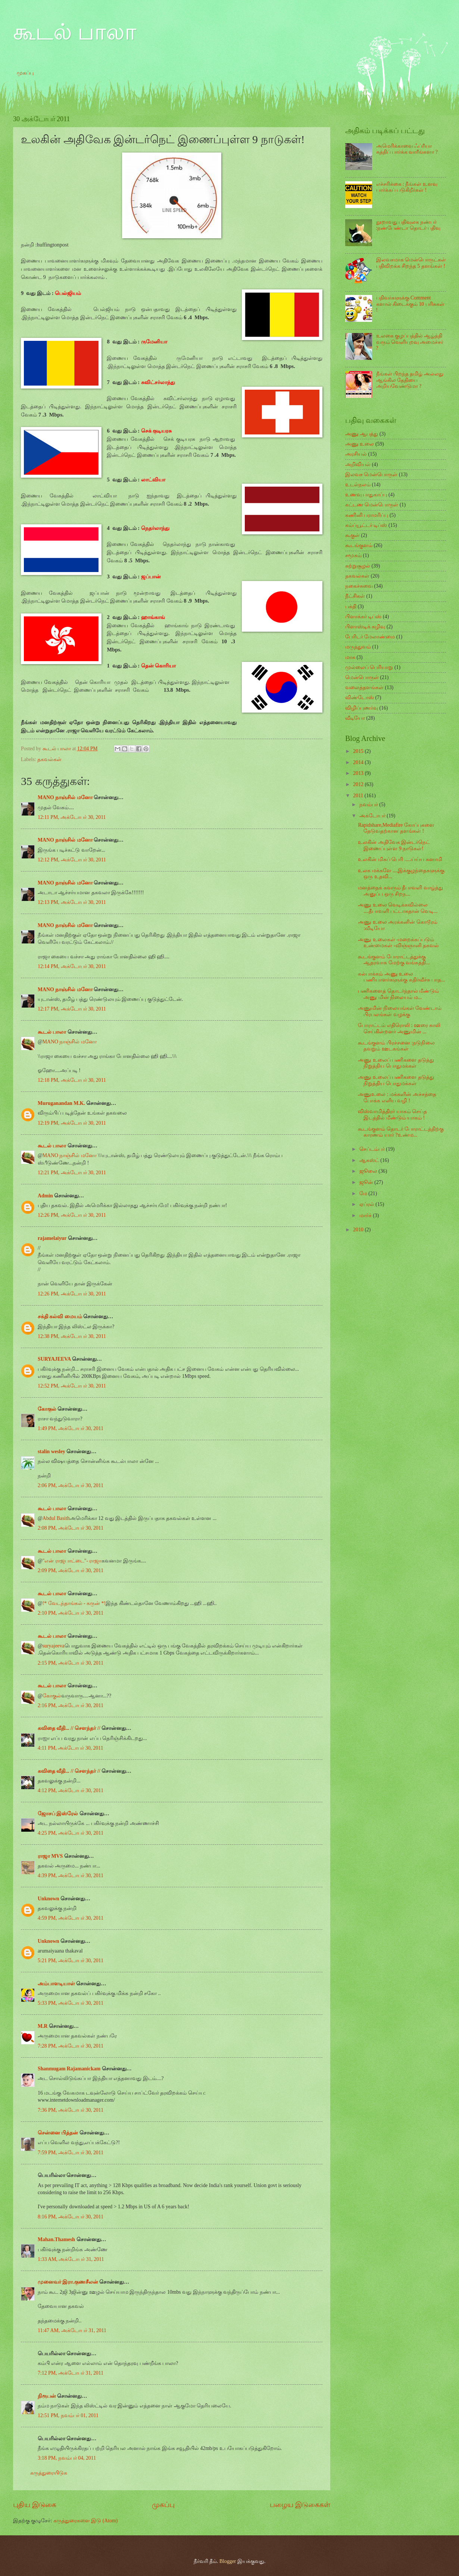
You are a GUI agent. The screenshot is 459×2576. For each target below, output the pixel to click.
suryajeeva (54, 1646)
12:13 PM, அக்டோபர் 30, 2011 (72, 902)
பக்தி (350, 606)
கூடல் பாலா (74, 32)
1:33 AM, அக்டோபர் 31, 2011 (71, 2259)
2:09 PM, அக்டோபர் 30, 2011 (70, 1570)
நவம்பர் (369, 804)
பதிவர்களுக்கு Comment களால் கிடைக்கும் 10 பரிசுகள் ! (410, 304)
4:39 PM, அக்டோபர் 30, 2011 (70, 1875)
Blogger (227, 2561)
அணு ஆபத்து (361, 434)
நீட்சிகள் (355, 596)
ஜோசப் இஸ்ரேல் (58, 1813)
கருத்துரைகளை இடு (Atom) (85, 2520)
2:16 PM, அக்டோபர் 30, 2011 (70, 1705)
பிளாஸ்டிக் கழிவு (365, 626)
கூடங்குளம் (358, 545)
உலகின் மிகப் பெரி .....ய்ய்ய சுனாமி (400, 859)
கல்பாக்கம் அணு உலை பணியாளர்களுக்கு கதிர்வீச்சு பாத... (401, 977)
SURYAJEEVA (54, 1359)
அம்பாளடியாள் (57, 1983)
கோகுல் (47, 1409)
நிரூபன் (47, 2396)
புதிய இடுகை (34, 2505)
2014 (359, 762)
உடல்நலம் (358, 484)
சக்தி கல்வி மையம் (60, 1316)
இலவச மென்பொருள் (371, 474)
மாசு (350, 657)
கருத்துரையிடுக (48, 2473)
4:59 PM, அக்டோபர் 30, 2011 (70, 1918)
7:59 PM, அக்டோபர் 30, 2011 (70, 2152)
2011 (359, 795)
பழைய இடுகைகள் (300, 2505)
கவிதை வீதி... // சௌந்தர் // (69, 1728)
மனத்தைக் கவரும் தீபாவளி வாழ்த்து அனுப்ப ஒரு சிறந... (400, 891)
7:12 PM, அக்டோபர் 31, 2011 (70, 2373)
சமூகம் (353, 555)
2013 (359, 773)
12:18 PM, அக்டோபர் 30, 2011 (72, 1080)
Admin (45, 1196)
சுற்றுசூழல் (357, 566)
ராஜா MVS (50, 1856)
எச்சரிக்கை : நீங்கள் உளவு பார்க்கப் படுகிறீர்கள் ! (406, 187)
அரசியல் (356, 454)
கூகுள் (352, 535)
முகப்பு (25, 73)
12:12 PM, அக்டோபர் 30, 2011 (72, 860)
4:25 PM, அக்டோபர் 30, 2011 (70, 1833)
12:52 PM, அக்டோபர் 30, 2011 (72, 1386)
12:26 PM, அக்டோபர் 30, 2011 (72, 1215)
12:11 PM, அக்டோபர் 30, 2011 (72, 817)
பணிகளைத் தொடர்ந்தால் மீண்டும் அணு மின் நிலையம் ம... (398, 994)
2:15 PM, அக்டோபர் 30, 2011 (70, 1663)
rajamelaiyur (52, 1238)
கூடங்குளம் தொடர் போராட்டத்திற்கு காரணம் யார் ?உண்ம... (401, 1132)
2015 (359, 751)
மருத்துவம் (358, 647)
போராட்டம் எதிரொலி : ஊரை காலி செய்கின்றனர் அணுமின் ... (399, 1028)
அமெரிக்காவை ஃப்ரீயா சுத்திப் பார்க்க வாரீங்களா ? (407, 149)
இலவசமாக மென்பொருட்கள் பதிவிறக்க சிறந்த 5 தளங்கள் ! (411, 263)
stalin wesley (51, 1451)
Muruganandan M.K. (61, 1103)
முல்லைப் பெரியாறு (369, 667)
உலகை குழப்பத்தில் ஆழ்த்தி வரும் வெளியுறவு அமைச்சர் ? (410, 342)
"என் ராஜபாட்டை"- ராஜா (72, 1561)
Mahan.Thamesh (56, 2239)
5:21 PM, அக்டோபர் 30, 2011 (70, 1960)
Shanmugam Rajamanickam (69, 2068)
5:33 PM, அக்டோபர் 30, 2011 (70, 2003)
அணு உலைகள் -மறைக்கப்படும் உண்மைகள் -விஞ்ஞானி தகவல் (398, 943)
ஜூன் (366, 1182)
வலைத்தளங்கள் (364, 687)
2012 (359, 784)
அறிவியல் (358, 464)
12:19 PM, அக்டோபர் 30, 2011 (72, 1123)
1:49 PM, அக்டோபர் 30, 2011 (70, 1428)
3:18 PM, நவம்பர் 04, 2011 (67, 2458)
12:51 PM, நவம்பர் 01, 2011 (68, 2415)
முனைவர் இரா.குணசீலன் (68, 2282)
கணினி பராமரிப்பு (366, 515)
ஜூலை (368, 1171)
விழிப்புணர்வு (361, 708)
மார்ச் (366, 1215)
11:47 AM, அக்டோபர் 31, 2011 (72, 2330)
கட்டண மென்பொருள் (371, 505)
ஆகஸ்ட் (369, 1160)
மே (363, 1193)
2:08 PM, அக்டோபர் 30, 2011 (70, 1528)
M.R (42, 2026)
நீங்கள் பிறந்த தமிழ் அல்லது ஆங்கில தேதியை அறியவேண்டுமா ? (409, 380)
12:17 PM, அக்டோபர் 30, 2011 (72, 1009)
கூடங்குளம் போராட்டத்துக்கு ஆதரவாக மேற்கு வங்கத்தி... (394, 960)
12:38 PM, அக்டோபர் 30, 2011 (72, 1336)
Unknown (48, 1898)
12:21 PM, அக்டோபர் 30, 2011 (72, 1172)
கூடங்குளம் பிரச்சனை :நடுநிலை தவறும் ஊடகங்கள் (396, 1046)
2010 (359, 1229)
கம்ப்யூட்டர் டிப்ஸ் (366, 525)
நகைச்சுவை (359, 586)
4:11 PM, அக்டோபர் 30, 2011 (70, 1748)
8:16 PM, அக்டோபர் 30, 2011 (70, 2217)
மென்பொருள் (362, 677)
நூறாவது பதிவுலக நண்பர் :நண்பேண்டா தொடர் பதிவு (408, 225)
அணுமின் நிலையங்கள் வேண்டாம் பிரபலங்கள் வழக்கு (399, 1011)
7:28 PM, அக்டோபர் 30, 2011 (70, 2046)
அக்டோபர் (373, 816)
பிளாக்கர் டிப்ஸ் (363, 616)
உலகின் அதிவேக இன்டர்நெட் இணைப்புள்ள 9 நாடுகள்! (394, 845)
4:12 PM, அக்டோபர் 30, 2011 (70, 1790)
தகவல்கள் (49, 759)
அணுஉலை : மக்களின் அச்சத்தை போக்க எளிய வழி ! (397, 1097)
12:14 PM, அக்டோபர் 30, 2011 (72, 966)
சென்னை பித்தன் (58, 2133)
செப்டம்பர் (372, 1149)
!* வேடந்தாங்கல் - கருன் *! (74, 1603)
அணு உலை (359, 444)
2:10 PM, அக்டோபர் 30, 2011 (70, 1613)
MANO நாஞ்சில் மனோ (65, 797)
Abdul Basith (56, 1518)
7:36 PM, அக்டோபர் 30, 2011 (70, 2110)
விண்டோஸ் (359, 697)
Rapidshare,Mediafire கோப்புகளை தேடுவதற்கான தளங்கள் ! (396, 828)
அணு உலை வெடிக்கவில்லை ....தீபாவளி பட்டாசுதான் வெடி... (397, 908)
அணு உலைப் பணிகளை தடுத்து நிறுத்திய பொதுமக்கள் (396, 1063)
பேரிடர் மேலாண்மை (370, 637)
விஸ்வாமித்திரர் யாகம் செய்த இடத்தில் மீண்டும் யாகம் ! (392, 1115)
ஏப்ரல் (367, 1204)
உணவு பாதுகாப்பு (366, 494)
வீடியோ (355, 718)
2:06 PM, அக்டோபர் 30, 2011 (70, 1485)
